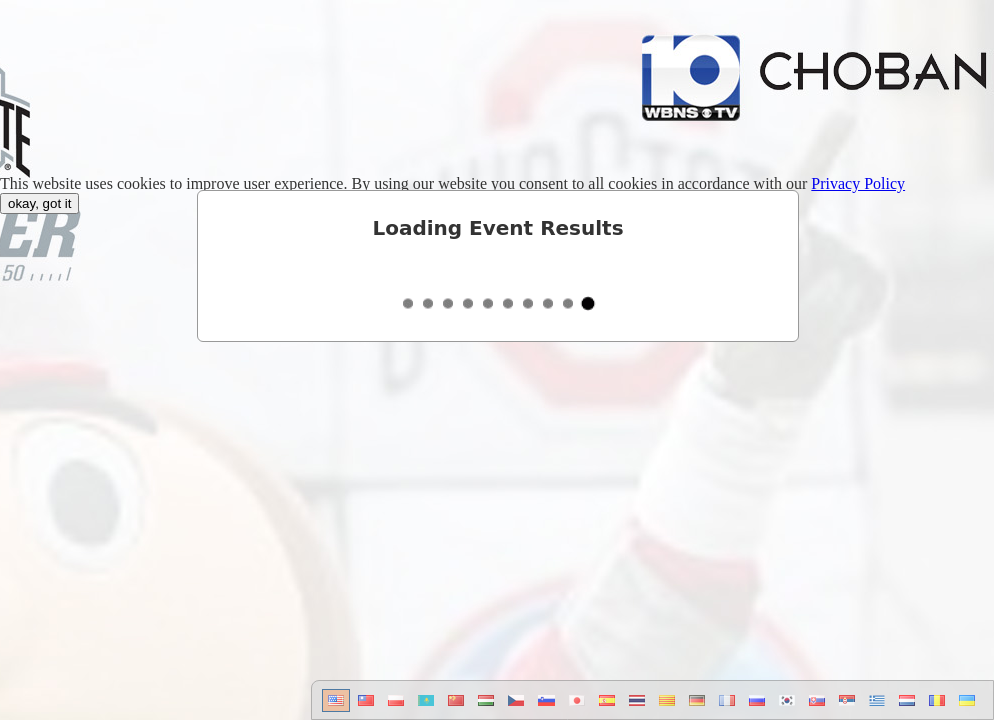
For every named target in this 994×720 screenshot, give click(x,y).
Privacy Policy (858, 183)
